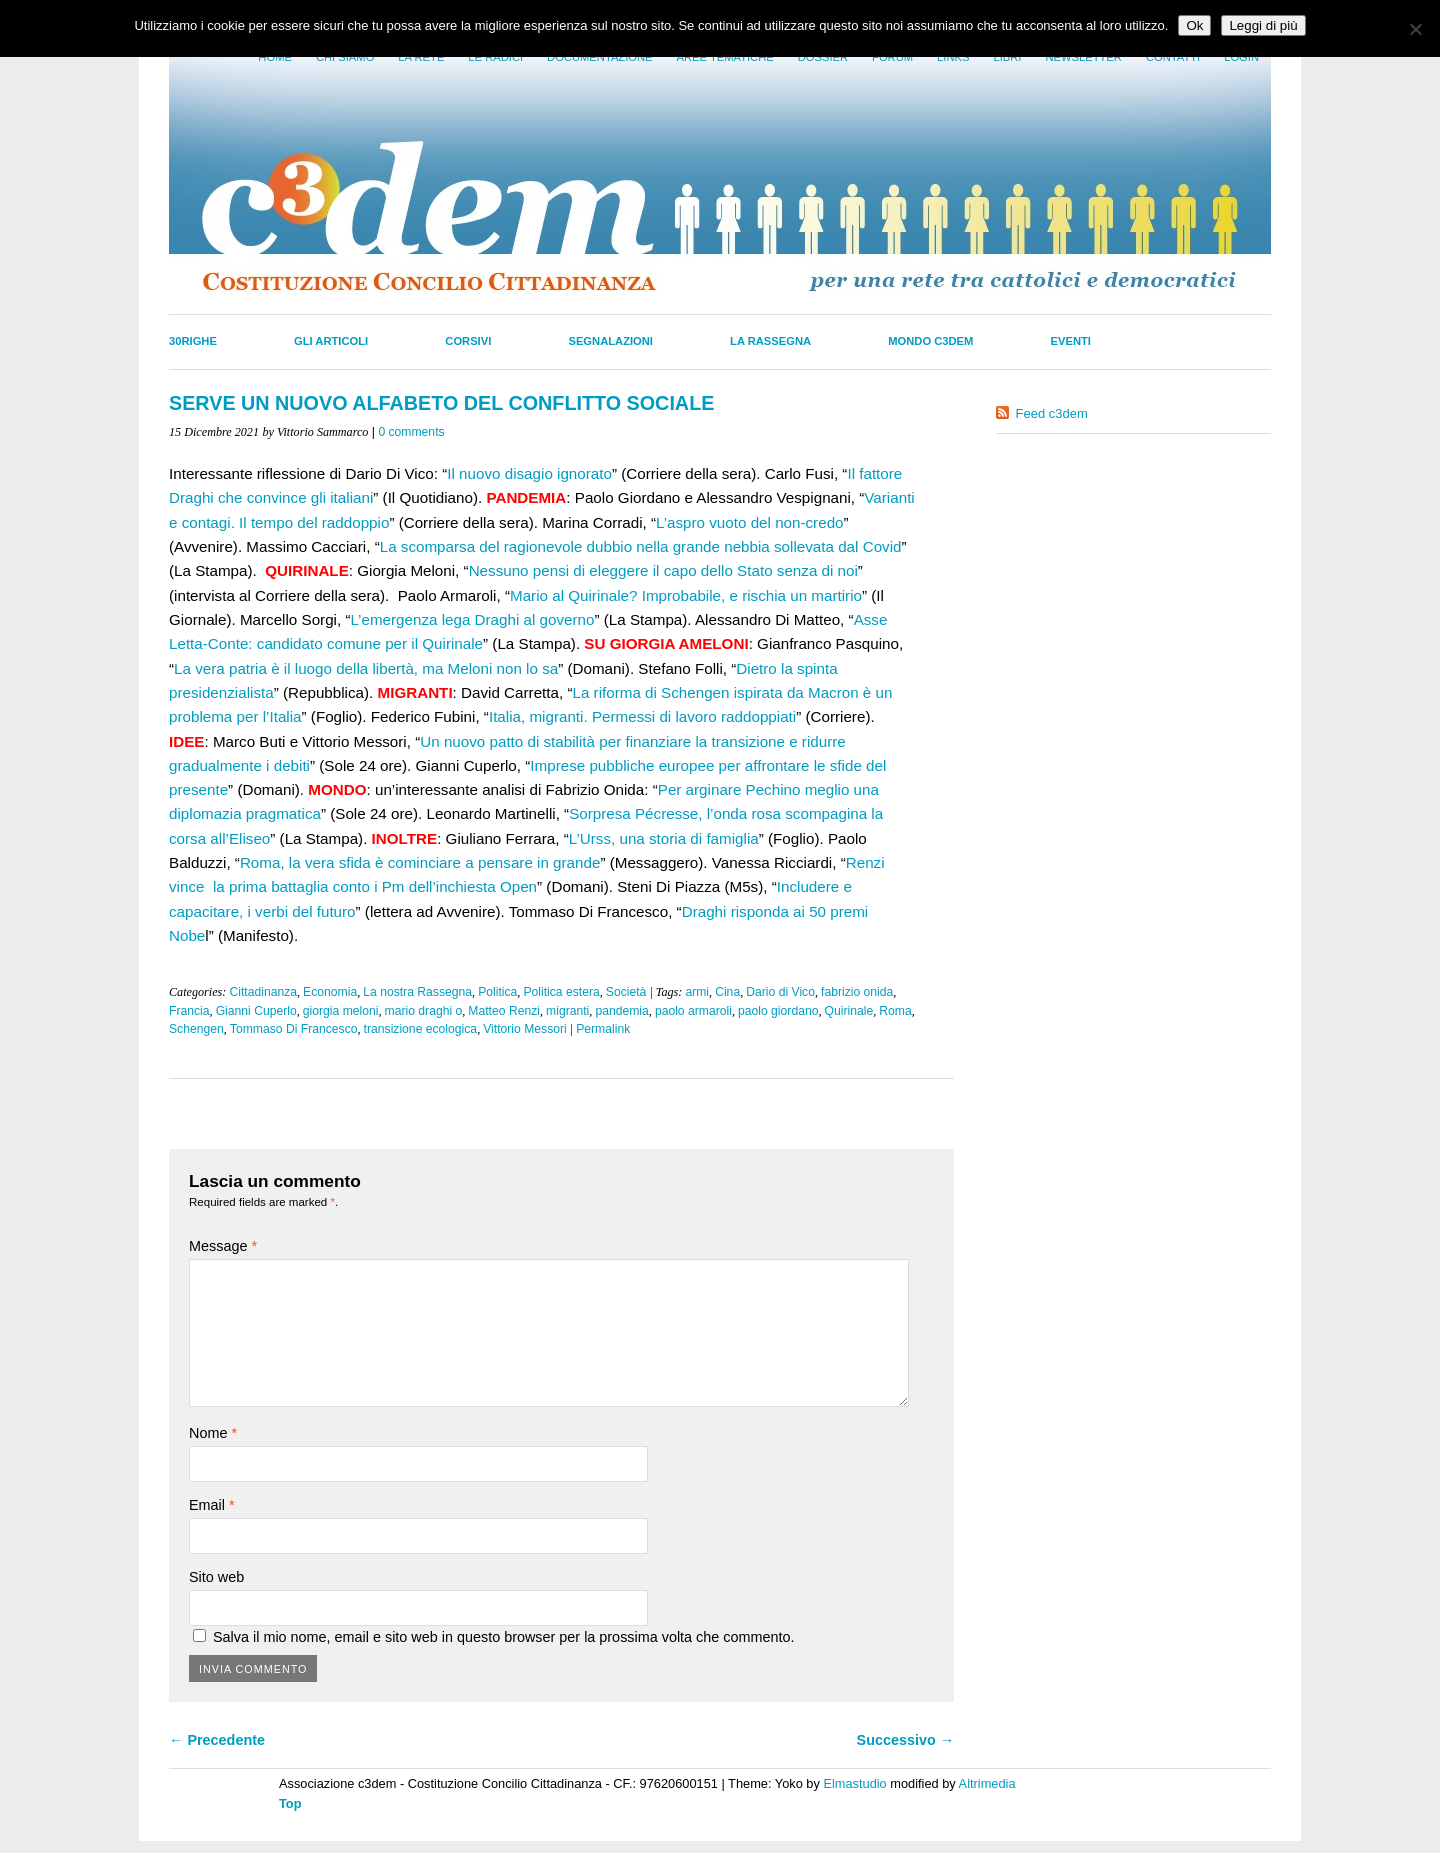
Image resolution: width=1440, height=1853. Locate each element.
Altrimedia (987, 1783)
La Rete (421, 57)
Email (212, 1505)
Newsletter (1083, 57)
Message (223, 1246)
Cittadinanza (263, 992)
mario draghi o (424, 1011)
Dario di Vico (780, 992)
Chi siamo (345, 57)
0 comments (411, 432)
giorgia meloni (341, 1011)
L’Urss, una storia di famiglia (664, 838)
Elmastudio (854, 1783)
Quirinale (849, 1011)
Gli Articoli (331, 341)
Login (1241, 57)
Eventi (1071, 341)
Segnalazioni (610, 341)
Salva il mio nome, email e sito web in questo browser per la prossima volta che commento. (503, 1637)
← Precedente (217, 1740)
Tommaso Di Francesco (294, 1029)
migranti (567, 1011)
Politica (497, 992)
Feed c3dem (1052, 413)
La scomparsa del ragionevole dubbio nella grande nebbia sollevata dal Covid (641, 546)
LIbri (1007, 57)
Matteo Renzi (504, 1011)
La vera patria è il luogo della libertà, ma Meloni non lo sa (366, 668)
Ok (1194, 25)
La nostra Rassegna (417, 992)
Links (953, 57)
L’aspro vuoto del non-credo (749, 522)
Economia (330, 992)
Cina (727, 992)
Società (626, 992)
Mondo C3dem (930, 341)
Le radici (495, 57)
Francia (189, 1011)
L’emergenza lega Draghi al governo (472, 619)
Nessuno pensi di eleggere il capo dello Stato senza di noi (663, 570)
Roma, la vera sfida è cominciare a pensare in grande (420, 862)
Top (290, 1803)
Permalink (603, 1029)
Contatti (1173, 57)
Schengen (196, 1029)
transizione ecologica (421, 1029)
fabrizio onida (857, 992)
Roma (895, 1011)
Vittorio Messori (525, 1029)
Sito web (216, 1577)
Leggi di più (1263, 25)
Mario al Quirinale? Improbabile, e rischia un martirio (686, 595)
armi (697, 992)
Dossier (823, 57)
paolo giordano (778, 1011)
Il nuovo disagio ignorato (529, 473)
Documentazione (599, 57)
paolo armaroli (693, 1011)
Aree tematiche (725, 57)
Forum (892, 57)
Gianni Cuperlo (256, 1011)
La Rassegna (770, 341)
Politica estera (561, 992)
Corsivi (468, 341)
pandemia (621, 1011)
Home (275, 57)
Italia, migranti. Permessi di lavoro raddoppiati (642, 716)
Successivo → (906, 1740)
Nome (213, 1433)
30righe (193, 341)
